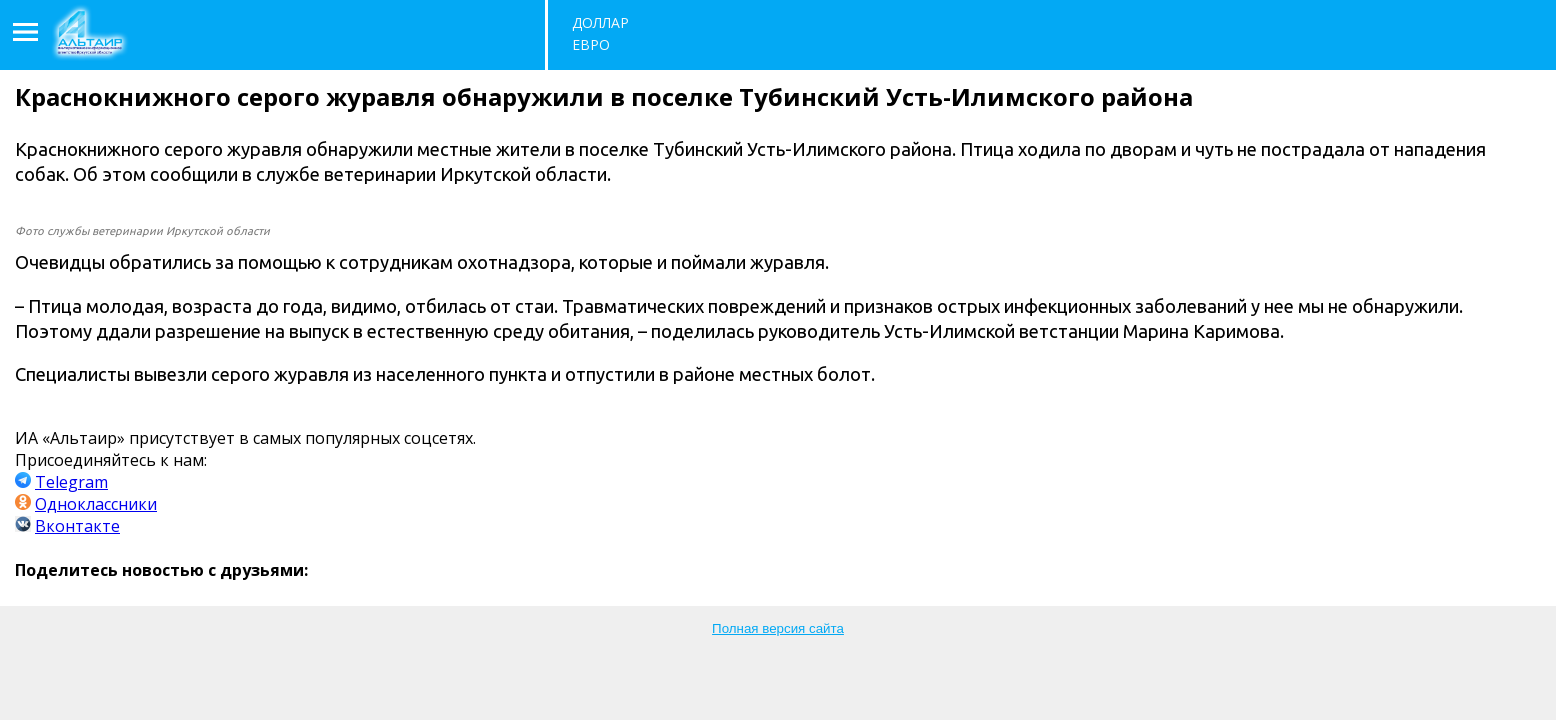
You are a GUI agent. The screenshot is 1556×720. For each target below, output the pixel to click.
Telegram (71, 482)
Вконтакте (77, 526)
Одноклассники (96, 504)
